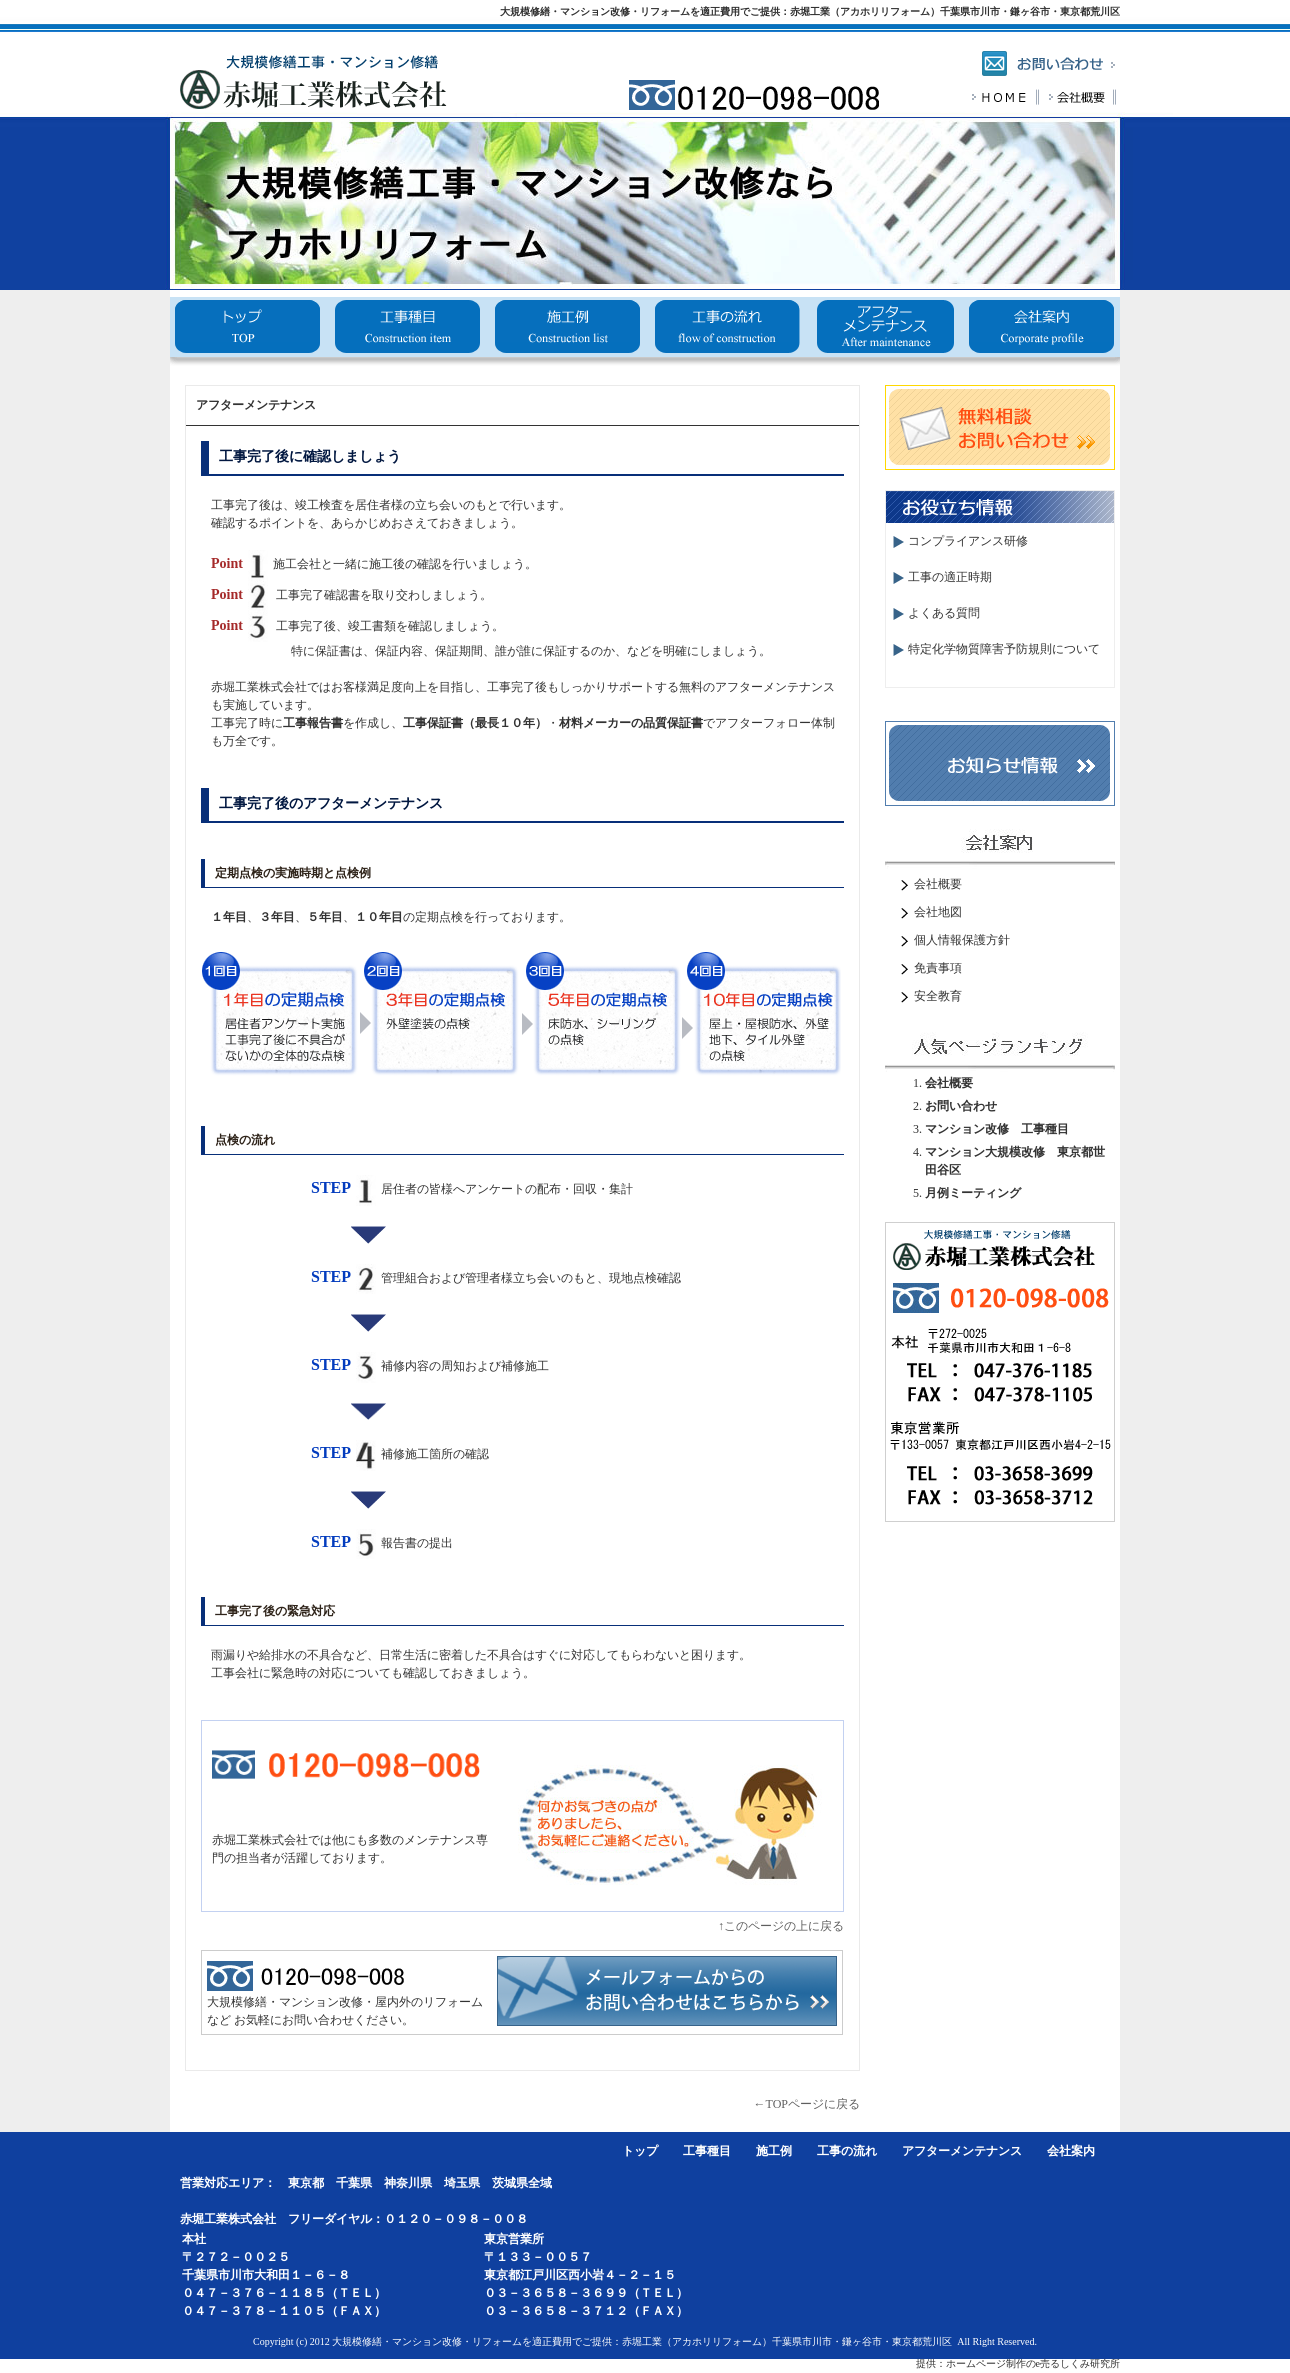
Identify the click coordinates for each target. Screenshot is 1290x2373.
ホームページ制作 (986, 2363)
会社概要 (1040, 332)
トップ (248, 332)
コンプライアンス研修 (968, 541)
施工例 (565, 332)
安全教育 (938, 996)
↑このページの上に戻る (781, 1926)
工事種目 (406, 332)
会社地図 (938, 912)
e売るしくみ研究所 (1078, 2363)
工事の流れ (724, 332)
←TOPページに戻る (807, 2104)
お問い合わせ (961, 1106)
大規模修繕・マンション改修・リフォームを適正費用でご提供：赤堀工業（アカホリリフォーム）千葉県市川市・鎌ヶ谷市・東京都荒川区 (810, 11)
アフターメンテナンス (882, 332)
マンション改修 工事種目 (997, 1129)
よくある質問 (944, 613)
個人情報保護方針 (962, 940)
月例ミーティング (973, 1193)
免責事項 (938, 968)
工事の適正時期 (950, 577)
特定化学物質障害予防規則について (1004, 649)
